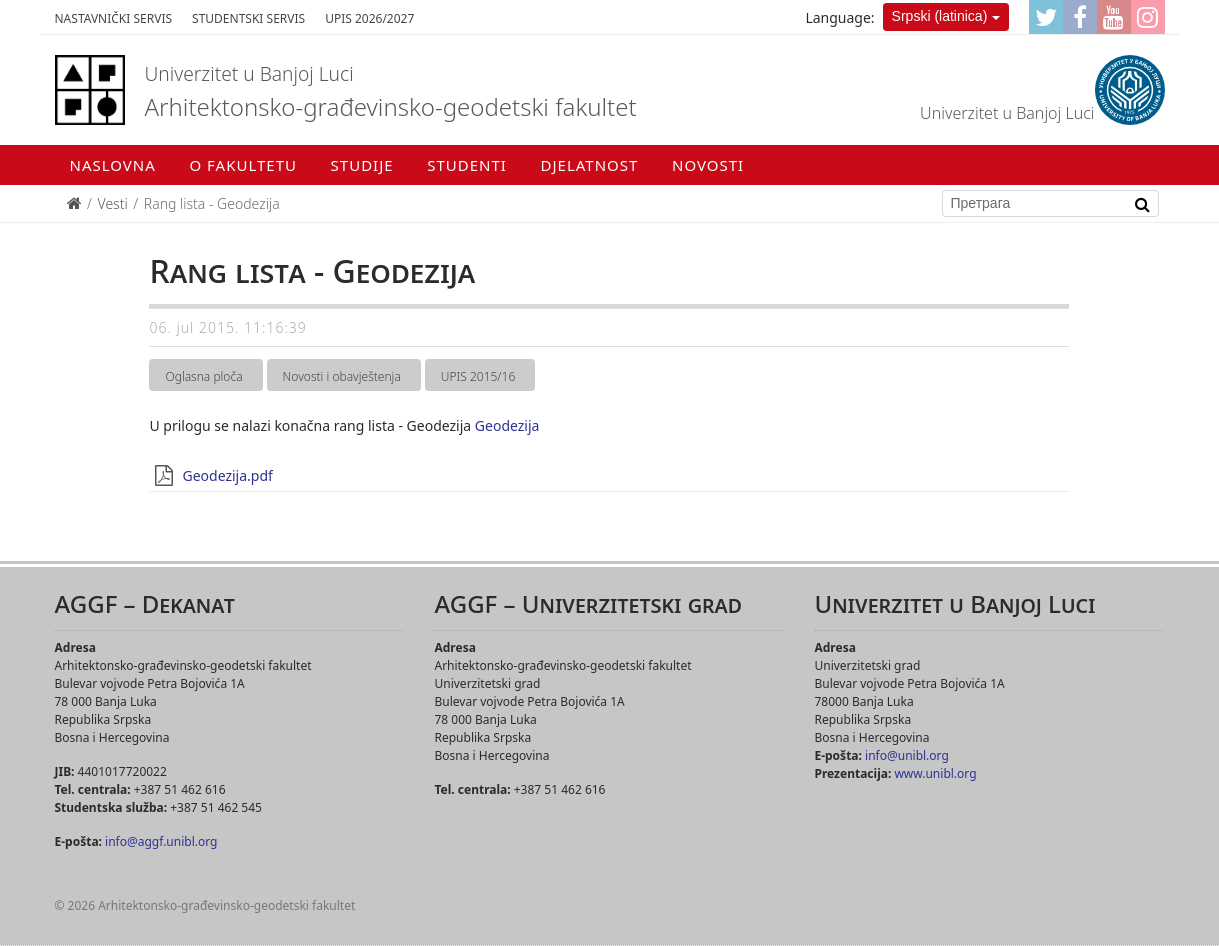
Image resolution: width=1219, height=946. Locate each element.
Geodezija (507, 425)
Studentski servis (248, 18)
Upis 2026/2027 (369, 18)
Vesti (113, 203)
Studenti (467, 165)
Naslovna (113, 165)
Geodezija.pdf (227, 475)
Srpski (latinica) (940, 16)
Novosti (708, 165)
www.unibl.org (935, 773)
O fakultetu (242, 165)
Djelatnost (590, 165)
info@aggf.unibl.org (161, 841)
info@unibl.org (907, 755)
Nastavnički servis (114, 18)
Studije (362, 165)
